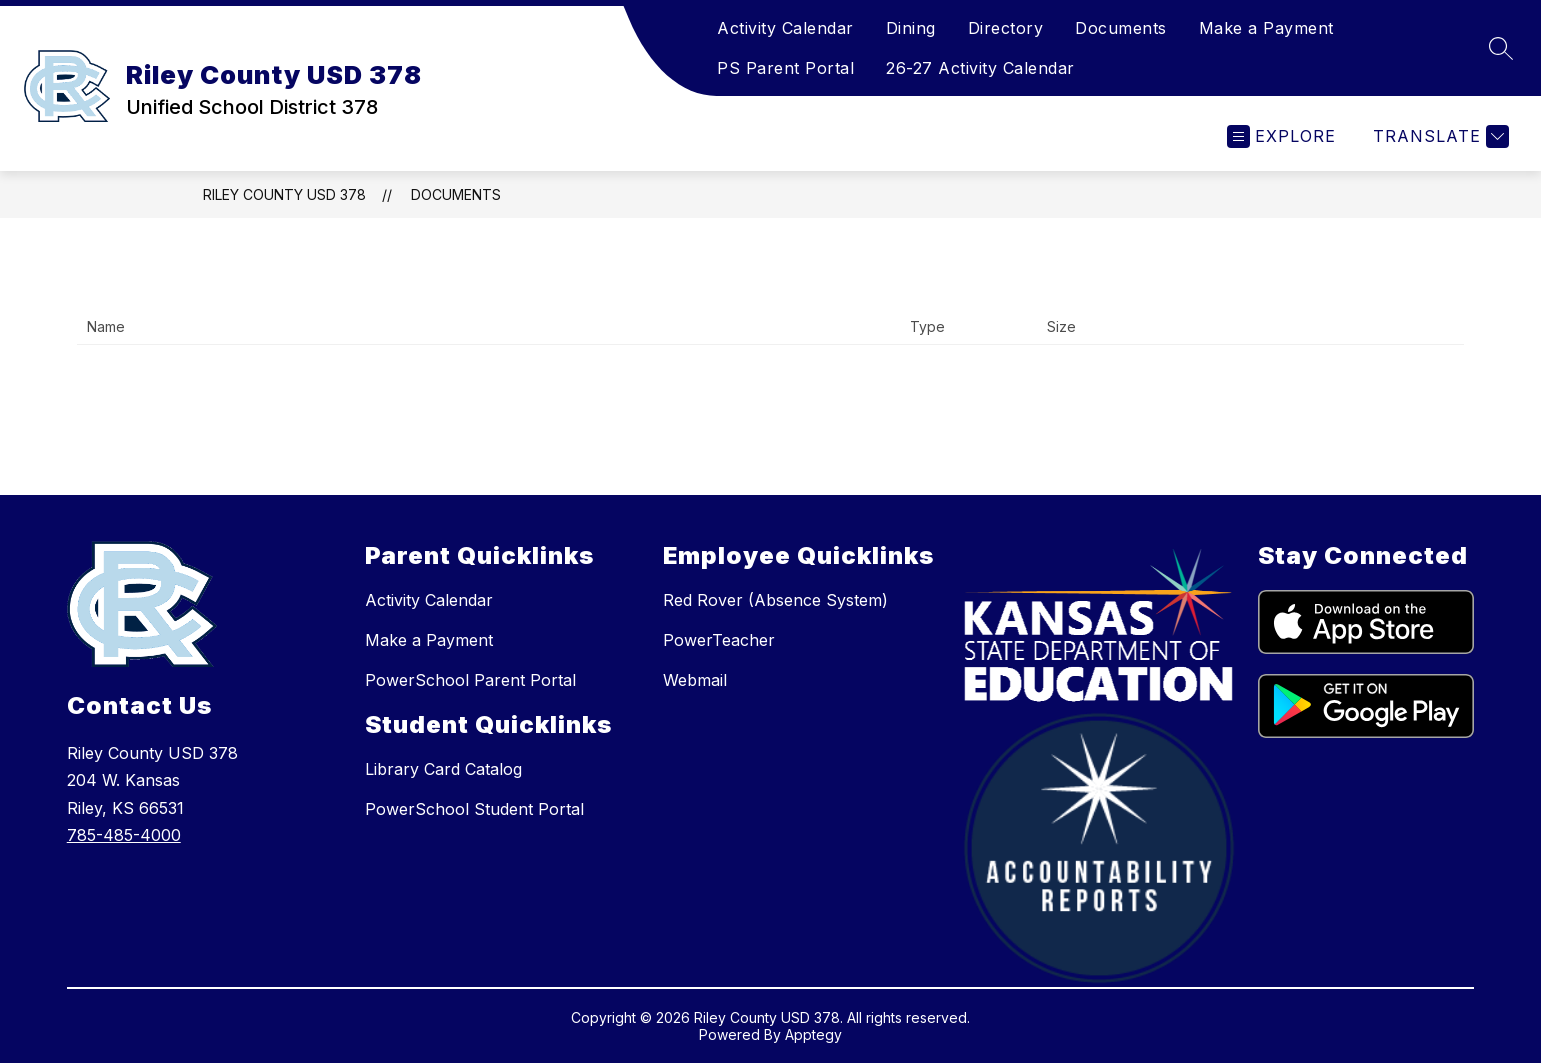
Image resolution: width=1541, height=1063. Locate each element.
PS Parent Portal (785, 68)
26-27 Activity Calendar (980, 68)
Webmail (695, 680)
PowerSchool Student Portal (474, 809)
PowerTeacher (719, 640)
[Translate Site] (1438, 136)
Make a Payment (1266, 28)
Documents (1121, 28)
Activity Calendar (785, 28)
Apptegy (813, 1034)
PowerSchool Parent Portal (470, 680)
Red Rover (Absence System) (775, 600)
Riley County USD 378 (284, 194)
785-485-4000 (124, 835)
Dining (911, 28)
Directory (1006, 28)
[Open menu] (1281, 136)
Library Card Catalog (443, 769)
